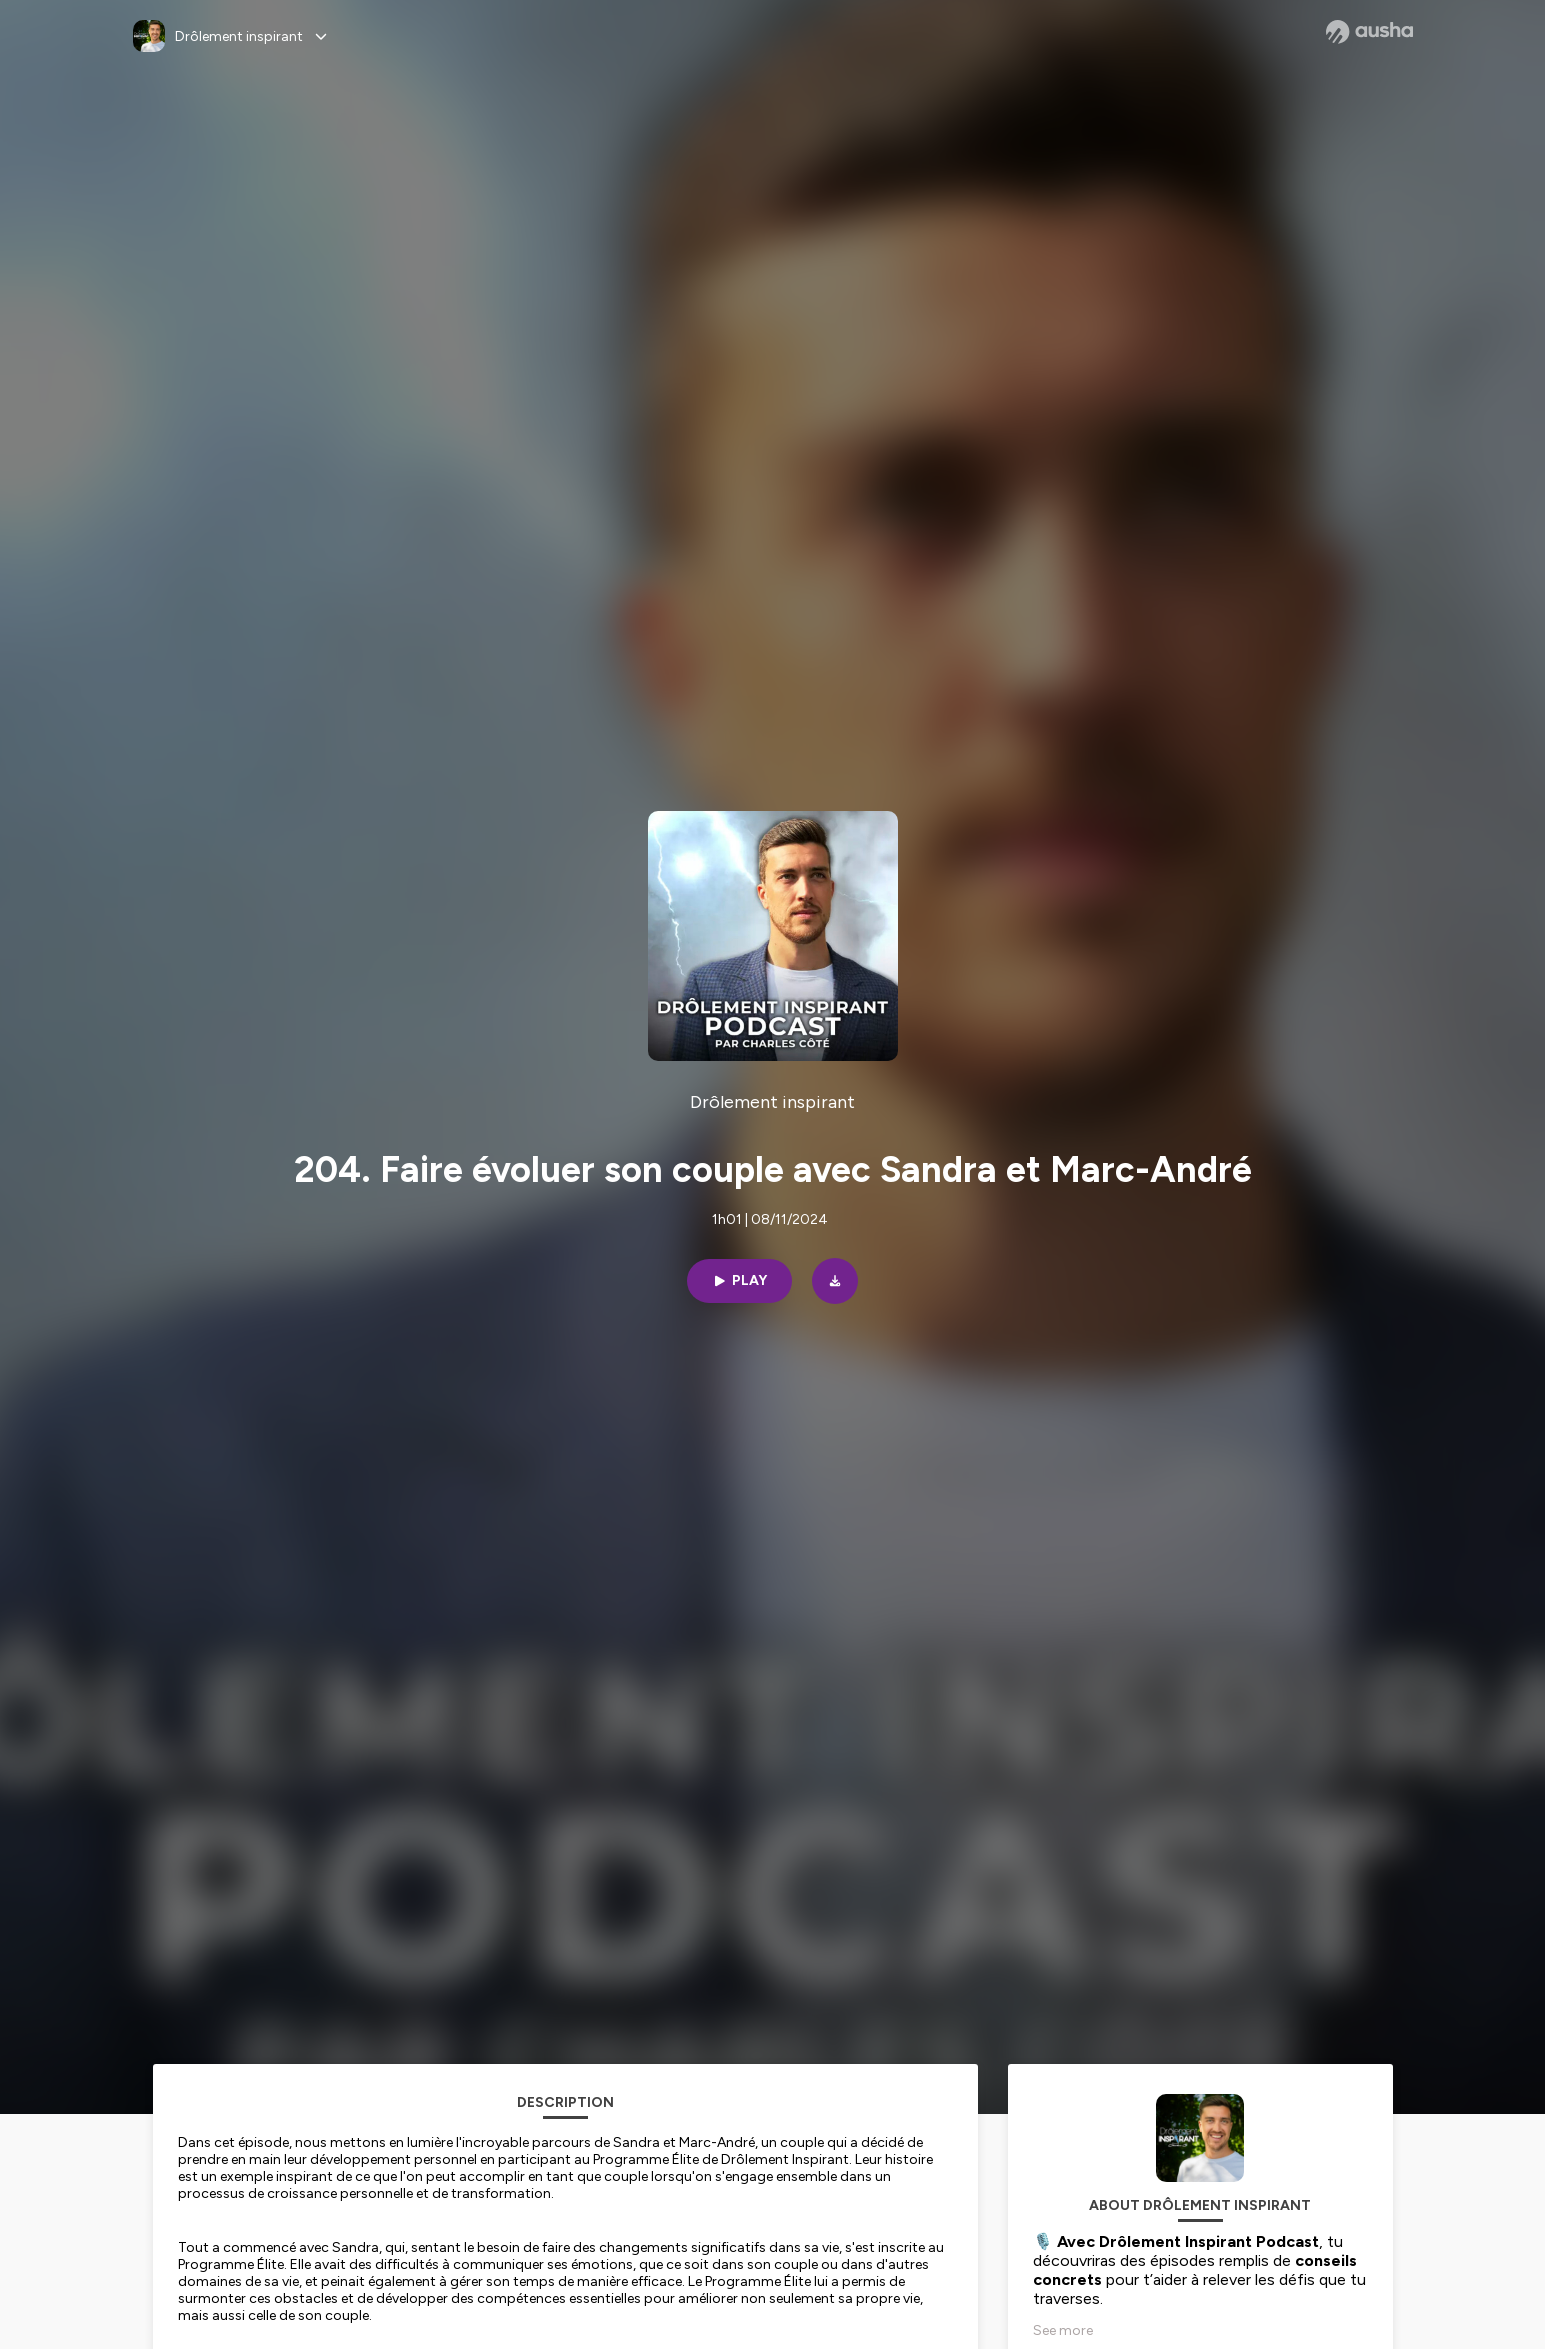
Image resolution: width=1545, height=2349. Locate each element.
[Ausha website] (1369, 32)
